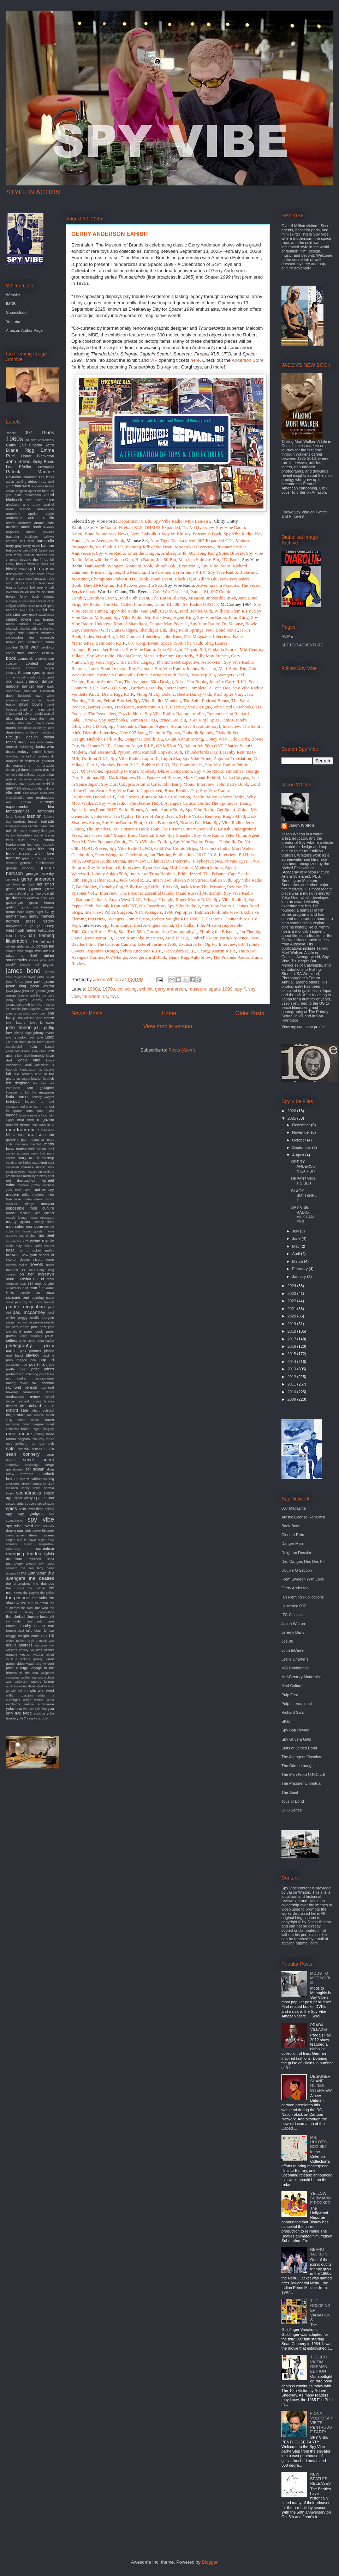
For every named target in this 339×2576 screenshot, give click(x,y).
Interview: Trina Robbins (152, 873)
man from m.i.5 (42, 1125)
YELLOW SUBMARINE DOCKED (320, 2198)
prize (35, 1369)
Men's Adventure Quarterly (168, 655)
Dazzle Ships (130, 713)
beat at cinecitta (35, 555)
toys (115, 996)
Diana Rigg (20, 450)
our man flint (34, 1288)
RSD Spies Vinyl (229, 694)
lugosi (10, 1120)
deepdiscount (26, 728)
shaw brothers (19, 1474)
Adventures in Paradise (217, 585)
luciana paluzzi (29, 1115)
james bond (23, 970)
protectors (14, 1374)
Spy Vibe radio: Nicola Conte (114, 655)
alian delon (34, 500)
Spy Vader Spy (100, 662)
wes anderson (17, 1681)
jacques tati (29, 965)
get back (28, 884)
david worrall (44, 713)
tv (45, 1630)
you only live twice (30, 1710)
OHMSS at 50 (169, 745)
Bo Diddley (86, 886)
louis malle (45, 1111)
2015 (292, 1354)
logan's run (34, 1101)
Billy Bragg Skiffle (142, 886)
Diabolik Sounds (197, 732)
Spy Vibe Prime (196, 758)
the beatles (41, 1578)
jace (43, 960)
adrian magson (16, 491)
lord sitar (25, 1106)
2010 (292, 1392)
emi (51, 793)
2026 (292, 1111)
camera (12, 610)
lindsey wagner (43, 1097)
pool (33, 1360)
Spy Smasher (180, 835)
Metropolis (46, 467)
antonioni (13, 514)
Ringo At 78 (233, 816)
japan (49, 981)
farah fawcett (15, 816)
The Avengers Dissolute (301, 1757)
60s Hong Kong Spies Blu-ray (216, 553)
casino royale (18, 619)
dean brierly (35, 723)
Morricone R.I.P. (152, 707)
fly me (10, 835)
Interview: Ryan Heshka (145, 867)
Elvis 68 (170, 886)
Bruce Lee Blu (172, 720)
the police (47, 1593)
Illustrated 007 (293, 1606)
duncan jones (31, 770)
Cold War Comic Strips (175, 848)
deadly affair (15, 723)
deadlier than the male (34, 718)
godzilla (33, 898)
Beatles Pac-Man (195, 822)
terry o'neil (45, 1568)
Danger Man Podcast (168, 623)
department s (17, 732)
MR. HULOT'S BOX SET (318, 2142)
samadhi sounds (30, 1449)
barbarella (45, 540)
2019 (292, 1324)
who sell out (19, 1691)
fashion (34, 816)
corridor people (40, 668)
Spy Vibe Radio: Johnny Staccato (185, 668)
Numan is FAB (143, 720)
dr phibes (27, 761)
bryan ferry (16, 596)
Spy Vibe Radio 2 (183, 905)
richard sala (17, 1410)
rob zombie (35, 1415)
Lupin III (150, 758)
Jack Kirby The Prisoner (202, 886)
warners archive (43, 1677)
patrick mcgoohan (25, 1306)
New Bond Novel (222, 630)
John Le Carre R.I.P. (227, 681)
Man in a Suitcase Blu (198, 559)
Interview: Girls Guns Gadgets (109, 630)
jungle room (36, 1042)
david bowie (31, 704)
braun (23, 583)
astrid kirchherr (18, 523)
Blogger (209, 2562)
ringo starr (15, 1415)
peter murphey (31, 1336)
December (301, 1125)
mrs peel (46, 1235)
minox (49, 1199)
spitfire (49, 1509)
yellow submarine (39, 1704)
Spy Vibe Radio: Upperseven (135, 790)
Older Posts (250, 1013)
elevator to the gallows (38, 788)
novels (36, 1264)
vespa (24, 1654)
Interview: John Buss (162, 636)
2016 (292, 1346)
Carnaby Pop (111, 886)
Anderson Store (247, 360)
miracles (12, 1204)
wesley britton (42, 1681)
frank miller (15, 840)
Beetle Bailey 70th (194, 694)
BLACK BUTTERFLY (303, 1195)
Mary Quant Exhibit (201, 777)
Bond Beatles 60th (195, 611)
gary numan (31, 858)
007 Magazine (293, 1508)
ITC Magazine (197, 636)
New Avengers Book (105, 540)
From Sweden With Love (302, 1579)
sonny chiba (30, 1488)
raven (24, 1383)
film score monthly (26, 831)
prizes (49, 1369)
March (298, 1261)
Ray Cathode (141, 668)
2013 (292, 1369)
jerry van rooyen (42, 1004)
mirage (29, 1204)
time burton (35, 1621)
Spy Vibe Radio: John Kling (223, 617)
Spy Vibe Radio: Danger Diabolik (204, 841)
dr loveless (41, 756)
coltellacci (47, 647)
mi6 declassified (20, 1180)
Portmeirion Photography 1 (172, 931)
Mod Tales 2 (176, 937)
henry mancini (41, 916)
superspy (13, 1549)
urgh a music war (41, 1641)
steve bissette (43, 1531)
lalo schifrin (23, 1074)
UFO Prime (91, 771)
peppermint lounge (19, 1322)
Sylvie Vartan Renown (199, 816)
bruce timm (45, 592)
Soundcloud (16, 312)
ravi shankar (43, 1383)
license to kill (17, 1092)
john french (45, 1018)
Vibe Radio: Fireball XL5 (118, 527)
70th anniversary (42, 440)
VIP (153, 360)
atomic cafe (44, 523)
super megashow (39, 1544)
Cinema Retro (41, 445)
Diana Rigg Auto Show (189, 957)
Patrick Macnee (30, 471)
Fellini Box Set (117, 700)
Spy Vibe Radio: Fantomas (218, 771)
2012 (292, 1377)
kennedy (37, 1056)
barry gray (14, 546)
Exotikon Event (101, 598)
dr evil (26, 756)
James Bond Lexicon (107, 668)
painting (37, 1297)
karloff (26, 1051)
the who (41, 1608)
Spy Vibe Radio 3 (230, 899)
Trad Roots (124, 707)
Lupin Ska (170, 758)
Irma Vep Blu (202, 674)
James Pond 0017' (100, 809)
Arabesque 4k (173, 553)
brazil (33, 583)
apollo (32, 514)
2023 (292, 1293)
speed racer (45, 1503)
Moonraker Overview (194, 546)
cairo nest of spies (41, 606)
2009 (292, 1399)
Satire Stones (131, 809)
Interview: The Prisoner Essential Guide (136, 893)
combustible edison (22, 653)
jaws (9, 991)
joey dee (38, 1013)
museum (197, 989)
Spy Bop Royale (295, 1730)
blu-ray (41, 568)
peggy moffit (28, 1318)
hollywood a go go (23, 926)
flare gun (47, 831)
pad (26, 1297)
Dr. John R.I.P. (95, 758)
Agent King (184, 617)
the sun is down (34, 1603)
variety (23, 1650)
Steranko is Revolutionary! (195, 726)
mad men (25, 1120)
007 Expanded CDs (215, 540)
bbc (34, 550)
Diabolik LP (104, 796)
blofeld (11, 569)
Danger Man (292, 1543)
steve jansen (15, 1535)
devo (21, 742)
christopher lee (20, 637)
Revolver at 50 (98, 937)
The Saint (289, 1792)
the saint (39, 1598)
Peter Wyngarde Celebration (121, 854)
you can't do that (35, 1709)
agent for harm (38, 491)
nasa (10, 1250)
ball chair (27, 541)
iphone (10, 951)
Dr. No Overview (198, 527)
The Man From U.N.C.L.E (303, 1774)
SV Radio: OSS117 (200, 604)
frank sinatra (42, 840)
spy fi (240, 989)
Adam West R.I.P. (125, 899)
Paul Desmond (101, 752)
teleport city (35, 1563)
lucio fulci (47, 1115)
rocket (26, 1429)
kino (36, 1060)
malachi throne (18, 1125)
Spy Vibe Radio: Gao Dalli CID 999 (142, 611)
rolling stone (44, 1434)
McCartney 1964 (235, 604)
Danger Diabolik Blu (143, 739)
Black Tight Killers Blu (196, 578)
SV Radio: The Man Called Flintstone (117, 604)
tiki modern (14, 1621)
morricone (34, 1226)
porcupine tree (16, 1364)
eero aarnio (37, 783)
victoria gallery (31, 1659)
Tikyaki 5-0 (195, 649)
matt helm (23, 1162)
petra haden (45, 1340)
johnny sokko (17, 1037)
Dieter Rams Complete (186, 687)
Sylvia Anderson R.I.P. (141, 951)
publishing (30, 1374)
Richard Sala (292, 1712)
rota (34, 1439)
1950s (47, 432)
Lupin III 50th (167, 604)
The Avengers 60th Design (148, 681)
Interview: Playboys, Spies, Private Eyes (210, 861)
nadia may (14, 1246)
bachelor (12, 536)
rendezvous (15, 1397)
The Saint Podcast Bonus (206, 700)
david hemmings (32, 709)
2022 (292, 1301)
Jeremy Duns (292, 1632)
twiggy (11, 1636)
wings (27, 1700)
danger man (33, 686)
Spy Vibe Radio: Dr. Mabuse (216, 623)
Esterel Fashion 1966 (156, 944)
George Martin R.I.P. (216, 951)
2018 (292, 1331)
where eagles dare (20, 1686)
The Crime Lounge (297, 1766)
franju (49, 835)
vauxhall (36, 1650)
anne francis (18, 509)
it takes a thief (30, 953)
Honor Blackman (37, 456)
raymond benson (21, 1387)
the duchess (43, 1583)
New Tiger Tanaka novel (172, 540)
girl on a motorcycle (35, 893)
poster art (38, 1364)
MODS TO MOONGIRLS (320, 1978)
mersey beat (45, 1176)
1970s (108, 989)
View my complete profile (303, 1026)
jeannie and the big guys (36, 995)
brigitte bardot (17, 587)
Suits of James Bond (299, 1748)
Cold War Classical (170, 591)
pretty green (17, 1369)
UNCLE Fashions (206, 918)
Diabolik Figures (164, 732)
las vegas (23, 1078)
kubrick (11, 1069)
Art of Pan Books (191, 681)
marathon (37, 1139)
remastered (32, 1392)
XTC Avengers (148, 912)
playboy (32, 1355)
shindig (48, 1479)
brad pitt (12, 583)
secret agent (38, 1459)
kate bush (39, 1051)
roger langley (43, 1429)
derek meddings (42, 732)
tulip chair (34, 1630)
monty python (18, 1221)
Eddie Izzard (189, 873)
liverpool (13, 1101)
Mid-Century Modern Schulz (196, 867)
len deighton (18, 1083)
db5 (9, 718)
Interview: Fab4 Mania (104, 835)
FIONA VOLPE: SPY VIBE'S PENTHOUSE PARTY (321, 2422)
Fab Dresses (128, 796)
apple (50, 514)
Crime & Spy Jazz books (104, 720)
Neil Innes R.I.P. (96, 745)
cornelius (13, 668)
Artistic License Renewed (303, 1517)
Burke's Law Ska (146, 687)
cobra (49, 642)
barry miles (31, 546)
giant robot (15, 889)
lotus (29, 1111)
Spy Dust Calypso (117, 784)
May (296, 1246)
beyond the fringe (34, 559)
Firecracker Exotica (106, 649)
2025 (292, 1118)
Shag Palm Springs (185, 630)
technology (14, 1563)
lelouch (48, 1078)
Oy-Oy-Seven (94, 848)
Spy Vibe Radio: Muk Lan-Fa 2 (183, 521)
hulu (9, 936)
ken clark (23, 1056)
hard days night (30, 912)
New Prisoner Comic (107, 841)
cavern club (43, 624)
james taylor (27, 977)
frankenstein (15, 844)
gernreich (12, 879)
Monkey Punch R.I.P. (119, 764)
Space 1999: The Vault (181, 643)
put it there (46, 1374)
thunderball (15, 1616)
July (296, 1231)
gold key (47, 898)
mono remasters (42, 1217)
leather (36, 1078)
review (34, 1396)
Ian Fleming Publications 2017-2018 (182, 854)
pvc (8, 1378)
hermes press (21, 921)
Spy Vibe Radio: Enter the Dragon (127, 553)
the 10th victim (33, 1573)
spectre (30, 1503)
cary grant (29, 614)
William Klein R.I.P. (233, 611)
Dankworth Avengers (104, 565)
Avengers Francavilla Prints (122, 674)
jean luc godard (34, 991)
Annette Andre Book (164, 809)
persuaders (20, 1327)
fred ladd (34, 844)
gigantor (35, 889)
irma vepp (25, 951)
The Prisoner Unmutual (301, 1783)
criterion (33, 681)
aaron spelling (16, 481)
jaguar (48, 964)
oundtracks (13, 1288)
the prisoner (18, 1597)
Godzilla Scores (223, 649)
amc (26, 504)
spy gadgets (30, 1513)
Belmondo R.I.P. (111, 643)
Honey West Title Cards (227, 739)
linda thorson (18, 1097)
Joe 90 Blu (166, 559)
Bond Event (161, 578)
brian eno (46, 583)
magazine (45, 1120)
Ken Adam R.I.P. (179, 951)
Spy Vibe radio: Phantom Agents (138, 726)
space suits (15, 1503)
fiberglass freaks (17, 826)
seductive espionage (23, 1465)
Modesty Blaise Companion (166, 771)
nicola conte (43, 1259)
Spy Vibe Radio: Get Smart (210, 809)
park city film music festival (34, 1302)
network (13, 1255)
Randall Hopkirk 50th (162, 752)
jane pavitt (33, 981)
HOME (287, 636)
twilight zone (28, 1636)
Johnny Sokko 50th (109, 873)
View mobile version (167, 1026)
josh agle (36, 1037)
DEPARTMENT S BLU (303, 1180)
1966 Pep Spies (178, 912)
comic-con (46, 658)
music (48, 1240)
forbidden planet (30, 835)
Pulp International (296, 1703)
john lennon (18, 1027)
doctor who (44, 746)
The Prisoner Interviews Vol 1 (188, 829)
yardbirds (13, 1704)
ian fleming (41, 935)
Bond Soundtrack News (107, 533)
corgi (50, 663)
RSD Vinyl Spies (204, 720)
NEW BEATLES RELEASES (320, 2478)
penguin (48, 1318)
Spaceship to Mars (121, 771)
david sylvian (23, 713)
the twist (27, 1608)
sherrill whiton (31, 1479)
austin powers (40, 532)
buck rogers (43, 596)
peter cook (33, 1331)
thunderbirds (95, 996)
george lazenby (40, 873)
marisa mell (45, 1149)
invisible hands (22, 946)
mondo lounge (17, 1217)
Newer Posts (86, 1013)
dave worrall (31, 700)
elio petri (13, 793)
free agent (27, 849)
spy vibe (41, 1519)
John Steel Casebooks (233, 707)
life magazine (43, 1092)
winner (38, 1700)
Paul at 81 (199, 591)
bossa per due (44, 578)
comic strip (27, 658)
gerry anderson (170, 989)
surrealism (45, 1548)
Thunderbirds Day (201, 752)
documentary (17, 751)
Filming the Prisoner (218, 931)
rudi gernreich (42, 1443)
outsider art (30, 1293)
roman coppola (18, 1439)
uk (51, 1635)
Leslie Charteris (294, 1659)
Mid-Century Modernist (301, 1677)
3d (27, 440)
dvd (46, 769)
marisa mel (25, 1149)
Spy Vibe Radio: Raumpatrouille (175, 713)
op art (38, 1279)
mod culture (42, 1208)
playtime (48, 1355)
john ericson (25, 1018)
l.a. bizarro (46, 1069)
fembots (19, 821)
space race (44, 1498)
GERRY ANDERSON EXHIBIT (110, 234)
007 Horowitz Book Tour (135, 829)
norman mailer (16, 1265)
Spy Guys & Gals (296, 1739)
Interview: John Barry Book (222, 784)
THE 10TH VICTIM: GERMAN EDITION (319, 2364)
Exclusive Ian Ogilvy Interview (207, 944)
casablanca (46, 614)
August (298, 1155)
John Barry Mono (178, 784)
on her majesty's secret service (30, 1276)
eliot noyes (30, 793)
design (13, 736)
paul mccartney (29, 1312)
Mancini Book (139, 565)
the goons (15, 1588)
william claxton (19, 1695)
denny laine (45, 728)
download (12, 756)
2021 (292, 1309)
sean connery (23, 1454)
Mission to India (214, 848)
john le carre (42, 1022)
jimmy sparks (31, 1009)
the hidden (36, 1588)
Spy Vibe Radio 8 (104, 867)
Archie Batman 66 (161, 822)
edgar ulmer (23, 779)
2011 (292, 1384)
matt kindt (39, 1162)
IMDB (11, 304)
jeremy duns (43, 1000)
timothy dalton (32, 1626)
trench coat (15, 1630)
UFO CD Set (94, 726)
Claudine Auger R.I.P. (133, 745)
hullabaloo (46, 930)
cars (16, 614)
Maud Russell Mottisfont (198, 893)
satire (49, 1449)
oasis (50, 1265)
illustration (16, 941)
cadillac (22, 606)
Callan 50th (220, 880)
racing (11, 1383)
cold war (29, 647)
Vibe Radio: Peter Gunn (224, 835)
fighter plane (38, 826)
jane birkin (45, 977)
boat (21, 574)
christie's (47, 633)
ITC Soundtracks (186, 764)
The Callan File (190, 925)
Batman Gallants (91, 899)
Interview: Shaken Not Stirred (180, 880)
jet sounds (13, 1009)
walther (25, 1677)
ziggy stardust (37, 1718)
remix (50, 1392)
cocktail (12, 647)
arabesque (14, 518)
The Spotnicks (224, 803)
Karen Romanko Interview (138, 937)
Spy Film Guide (117, 925)
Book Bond (291, 1526)
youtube (39, 1713)
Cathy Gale (16, 445)
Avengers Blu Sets (146, 585)
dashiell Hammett (39, 691)
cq (43, 673)
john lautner (16, 1022)
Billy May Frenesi (212, 655)
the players (31, 1593)
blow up (25, 569)
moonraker (15, 1226)
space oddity (23, 1498)
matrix (10, 1162)
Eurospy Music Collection (166, 796)
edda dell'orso (25, 775)
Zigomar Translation (232, 758)
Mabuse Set (137, 540)
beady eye (46, 550)
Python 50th (128, 752)
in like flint (37, 941)
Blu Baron (144, 559)
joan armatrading (18, 1013)
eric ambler (18, 802)
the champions (18, 1583)
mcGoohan (34, 1172)
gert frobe (13, 884)
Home (169, 1013)
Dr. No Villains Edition (149, 841)
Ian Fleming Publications (302, 1597)
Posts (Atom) (181, 1050)
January (299, 1276)
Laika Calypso (235, 777)
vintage (22, 1667)
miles (18, 1199)
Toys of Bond (292, 1801)
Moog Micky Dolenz (155, 694)
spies (11, 1508)
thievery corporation (38, 1612)
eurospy (47, 802)
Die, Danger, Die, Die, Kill (303, 1561)
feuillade (47, 821)
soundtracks (28, 1493)
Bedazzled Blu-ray (164, 777)
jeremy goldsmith (18, 1004)
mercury (29, 1176)
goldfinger (14, 902)
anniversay (45, 509)
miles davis (33, 1199)
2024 (292, 1286)
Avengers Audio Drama (103, 861)
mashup (48, 1158)
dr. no (34, 765)
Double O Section (296, 1570)
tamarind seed (41, 1559)
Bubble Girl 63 (155, 764)
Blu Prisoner (158, 572)
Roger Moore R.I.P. (193, 899)
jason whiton (42, 986)
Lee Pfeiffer (18, 466)
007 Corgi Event (143, 643)
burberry (12, 601)
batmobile (13, 550)
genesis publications (37, 863)
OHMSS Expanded (162, 527)
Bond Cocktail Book (147, 835)
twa (51, 1630)
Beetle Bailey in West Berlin (218, 796)
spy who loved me (23, 1526)
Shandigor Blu (152, 630)
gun (35, 907)
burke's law (27, 601)
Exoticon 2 (189, 565)
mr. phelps (27, 1235)
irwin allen (43, 951)
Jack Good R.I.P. (134, 880)
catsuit (23, 624)
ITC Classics (292, 1615)
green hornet (41, 903)
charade (12, 629)
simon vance (32, 1483)
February (300, 1269)
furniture (13, 858)
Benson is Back (207, 533)
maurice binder (33, 1167)
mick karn (23, 1190)
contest (32, 663)
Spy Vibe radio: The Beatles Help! (130, 803)
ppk (51, 1364)
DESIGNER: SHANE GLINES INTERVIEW (321, 2083)
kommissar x (44, 1065)
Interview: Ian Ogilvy (113, 816)
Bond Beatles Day (181, 790)
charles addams (31, 629)
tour (51, 1626)
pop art (47, 1360)
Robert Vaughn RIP (169, 918)
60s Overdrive (152, 905)
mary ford (38, 1153)
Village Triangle (158, 899)
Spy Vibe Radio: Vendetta (157, 700)
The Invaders (98, 829)
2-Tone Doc (220, 687)
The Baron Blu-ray (168, 598)
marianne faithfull (28, 1144)
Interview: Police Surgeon (108, 912)
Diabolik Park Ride (104, 739)
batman (47, 545)
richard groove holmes (36, 1401)
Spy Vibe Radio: (126, 758)
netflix (49, 1250)
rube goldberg (17, 1443)
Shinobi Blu (166, 565)
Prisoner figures (105, 572)
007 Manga (116, 957)
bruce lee (27, 592)
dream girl (13, 770)
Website (13, 295)
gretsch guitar (18, 907)
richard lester (41, 1405)
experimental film (30, 806)
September (302, 1147)
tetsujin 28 (13, 1573)
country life (14, 673)
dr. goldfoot (45, 761)
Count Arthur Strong (184, 739)
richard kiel (15, 1406)
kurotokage (27, 1069)
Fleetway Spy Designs (190, 707)
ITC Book (230, 559)
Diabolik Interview (100, 732)
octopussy (36, 1270)
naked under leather (39, 1246)
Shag (286, 1721)
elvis (43, 793)
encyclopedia (15, 797)
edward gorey (44, 779)
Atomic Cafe (148, 784)
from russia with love (30, 853)
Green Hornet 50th (99, 931)
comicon (12, 663)
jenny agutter (17, 1000)
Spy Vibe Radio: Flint (122, 822)
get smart (45, 884)
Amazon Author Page (24, 330)
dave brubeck (18, 696)
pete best (38, 1327)
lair (8, 1074)
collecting (127, 989)
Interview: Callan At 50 (149, 861)
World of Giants (112, 591)
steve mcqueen (41, 1535)
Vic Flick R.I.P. (109, 546)
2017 (292, 1339)
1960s (94, 989)
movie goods (32, 1231)
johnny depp (22, 1033)
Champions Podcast (109, 578)
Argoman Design (102, 951)
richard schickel (42, 1410)
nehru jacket (30, 1250)
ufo (44, 1635)
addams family (42, 486)
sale (10, 1448)
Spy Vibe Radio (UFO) (130, 848)
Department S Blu (134, 521)
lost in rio (40, 1106)
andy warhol (43, 504)
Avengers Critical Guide (186, 803)
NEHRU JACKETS (319, 2251)
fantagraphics (17, 811)
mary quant (28, 1158)
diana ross (35, 742)
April (296, 1254)
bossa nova (24, 578)
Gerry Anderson (295, 1588)
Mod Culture (292, 1685)
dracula (48, 765)
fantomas (46, 811)
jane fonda (14, 981)
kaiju (33, 1046)
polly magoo (16, 1360)
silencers (13, 1483)
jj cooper (48, 1009)
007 (28, 432)
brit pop (36, 587)
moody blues (44, 1222)
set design (34, 1469)
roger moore (19, 1433)
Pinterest (296, 516)
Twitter (321, 512)
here (195, 360)
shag (50, 1469)
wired (50, 1700)
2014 (292, 1361)
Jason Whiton (301, 825)
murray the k (15, 1241)
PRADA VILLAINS (318, 2027)
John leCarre (292, 1650)
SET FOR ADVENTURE (302, 645)
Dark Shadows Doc (126, 777)
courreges (31, 672)
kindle (22, 1060)
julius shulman (16, 1042)
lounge (12, 1115)
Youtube (13, 321)
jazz (17, 990)
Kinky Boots (43, 461)
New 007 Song (133, 732)
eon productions (40, 797)
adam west (20, 486)
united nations (16, 1641)
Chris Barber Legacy (135, 662)
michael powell (29, 1185)
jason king (16, 986)
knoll (27, 1065)
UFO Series (291, 1810)
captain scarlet (33, 610)
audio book (31, 527)
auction (12, 527)
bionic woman (27, 564)
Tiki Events (139, 591)
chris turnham (28, 633)
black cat (47, 564)
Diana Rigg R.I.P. (118, 694)
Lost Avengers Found (153, 925)
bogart (30, 574)
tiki (52, 1617)
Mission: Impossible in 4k (212, 598)
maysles (19, 1172)
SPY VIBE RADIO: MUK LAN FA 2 (302, 1214)
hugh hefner (26, 930)
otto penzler (44, 1283)
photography (19, 1345)
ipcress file (44, 946)
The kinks (46, 477)
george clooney (20, 868)
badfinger (31, 536)
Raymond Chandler (21, 477)
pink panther (30, 1351)
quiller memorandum (35, 1378)
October (299, 1140)
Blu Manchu (133, 572)
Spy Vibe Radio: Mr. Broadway (142, 617)
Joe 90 (287, 1641)
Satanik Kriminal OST (116, 905)
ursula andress (19, 1645)
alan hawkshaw (27, 495)
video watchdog (28, 1663)
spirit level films (31, 1509)
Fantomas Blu (94, 777)
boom (40, 574)
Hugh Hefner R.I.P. (99, 880)
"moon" (11, 433)
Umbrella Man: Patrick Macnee (219, 937)
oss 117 (27, 1283)
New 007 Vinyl (115, 687)
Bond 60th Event (133, 598)
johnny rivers (44, 1033)
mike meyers (33, 1194)
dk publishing (24, 747)
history (48, 921)
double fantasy (43, 752)
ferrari (32, 821)
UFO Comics (128, 636)
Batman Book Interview (216, 912)
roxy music (46, 1439)
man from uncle (22, 1129)
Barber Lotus (100, 707)
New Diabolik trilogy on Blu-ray (161, 533)
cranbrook (34, 677)
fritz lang (46, 849)
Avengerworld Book (147, 957)
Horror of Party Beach (156, 816)
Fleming (149, 546)
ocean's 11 (15, 1270)
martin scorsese (17, 1153)
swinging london (23, 1553)
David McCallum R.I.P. (105, 585)
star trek (24, 1530)
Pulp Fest (289, 1695)
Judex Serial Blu (99, 636)
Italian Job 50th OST (203, 745)
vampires (41, 1645)
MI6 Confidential (295, 1668)
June (297, 1238)
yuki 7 (21, 1718)
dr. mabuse (15, 765)
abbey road (37, 481)
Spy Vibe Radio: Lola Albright (154, 649)
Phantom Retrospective (177, 662)
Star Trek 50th (132, 931)
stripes (10, 1540)
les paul (39, 1083)
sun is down (26, 1540)
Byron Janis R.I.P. (189, 572)
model (11, 1213)
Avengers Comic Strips (128, 918)
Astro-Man (211, 662)
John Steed (18, 461)
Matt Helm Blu (232, 668)
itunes (33, 960)
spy (9, 1513)
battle (26, 550)
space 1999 (220, 989)
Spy (91, 527)
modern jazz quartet (37, 1213)
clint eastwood (30, 642)
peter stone (27, 1340)
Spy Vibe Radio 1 (218, 905)
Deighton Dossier (296, 1553)
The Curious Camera (116, 944)
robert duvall (28, 1420)
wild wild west (42, 1690)
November (301, 1132)
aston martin (41, 518)
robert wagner (33, 1424)
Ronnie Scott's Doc (104, 681)
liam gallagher (40, 1088)
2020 (292, 1316)
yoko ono (14, 1708)
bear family (14, 555)
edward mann (17, 783)
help (23, 916)
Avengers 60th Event (169, 674)
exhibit (146, 989)
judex (49, 1037)
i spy (20, 936)
